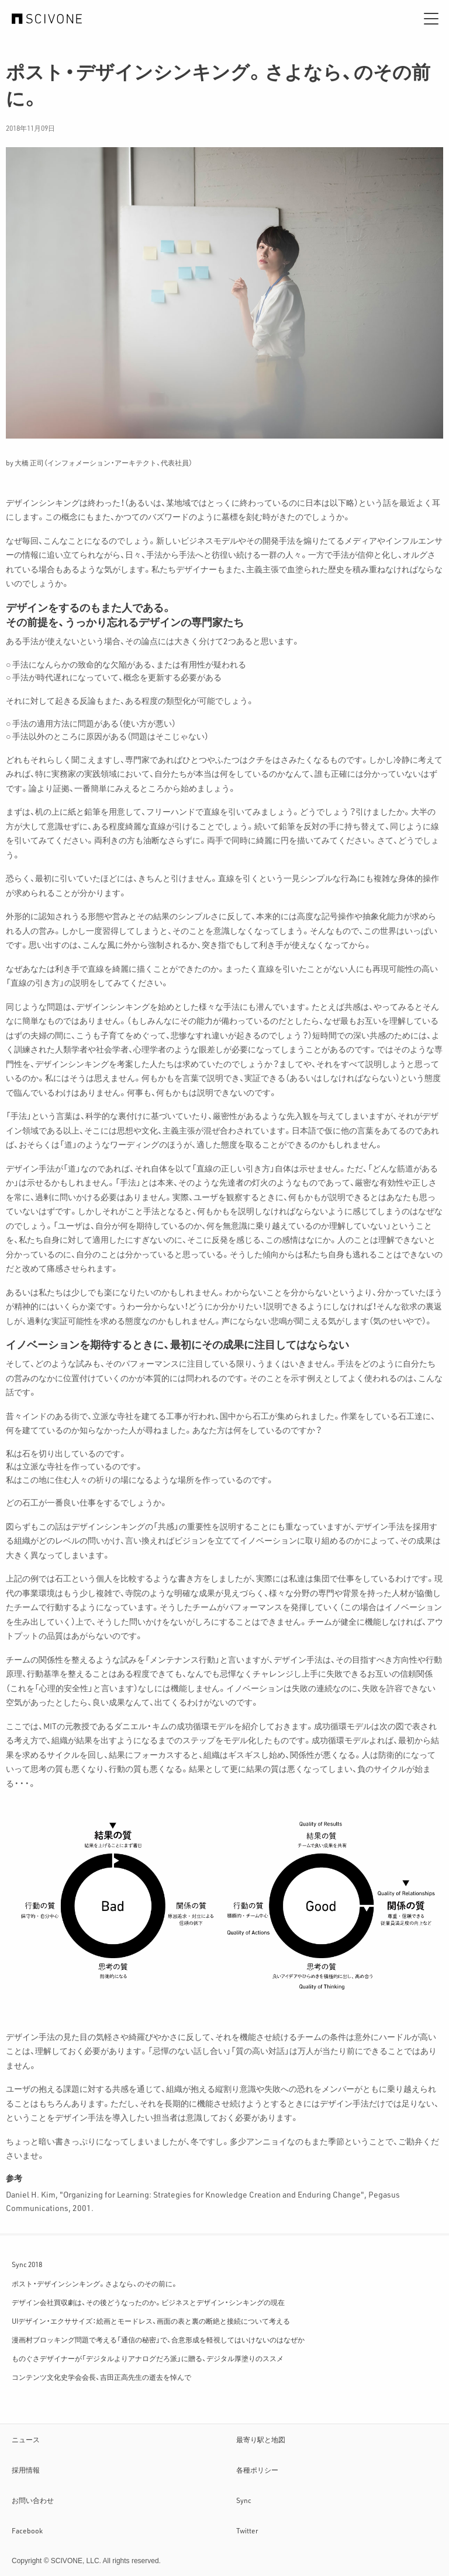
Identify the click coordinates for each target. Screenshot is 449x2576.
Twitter (247, 2530)
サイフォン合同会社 (47, 18)
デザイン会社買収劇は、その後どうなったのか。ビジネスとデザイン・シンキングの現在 (148, 2302)
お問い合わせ (33, 2500)
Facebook (27, 2530)
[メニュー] (431, 19)
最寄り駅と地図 (260, 2439)
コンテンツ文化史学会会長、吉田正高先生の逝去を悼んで (101, 2377)
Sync (243, 2500)
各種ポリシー (257, 2469)
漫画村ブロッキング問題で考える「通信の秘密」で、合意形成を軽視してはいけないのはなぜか (158, 2339)
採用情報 (26, 2469)
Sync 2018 (27, 2264)
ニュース (26, 2439)
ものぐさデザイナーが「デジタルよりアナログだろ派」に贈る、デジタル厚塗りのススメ (148, 2358)
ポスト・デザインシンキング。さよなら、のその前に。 (95, 2283)
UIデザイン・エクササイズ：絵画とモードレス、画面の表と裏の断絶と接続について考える (151, 2320)
